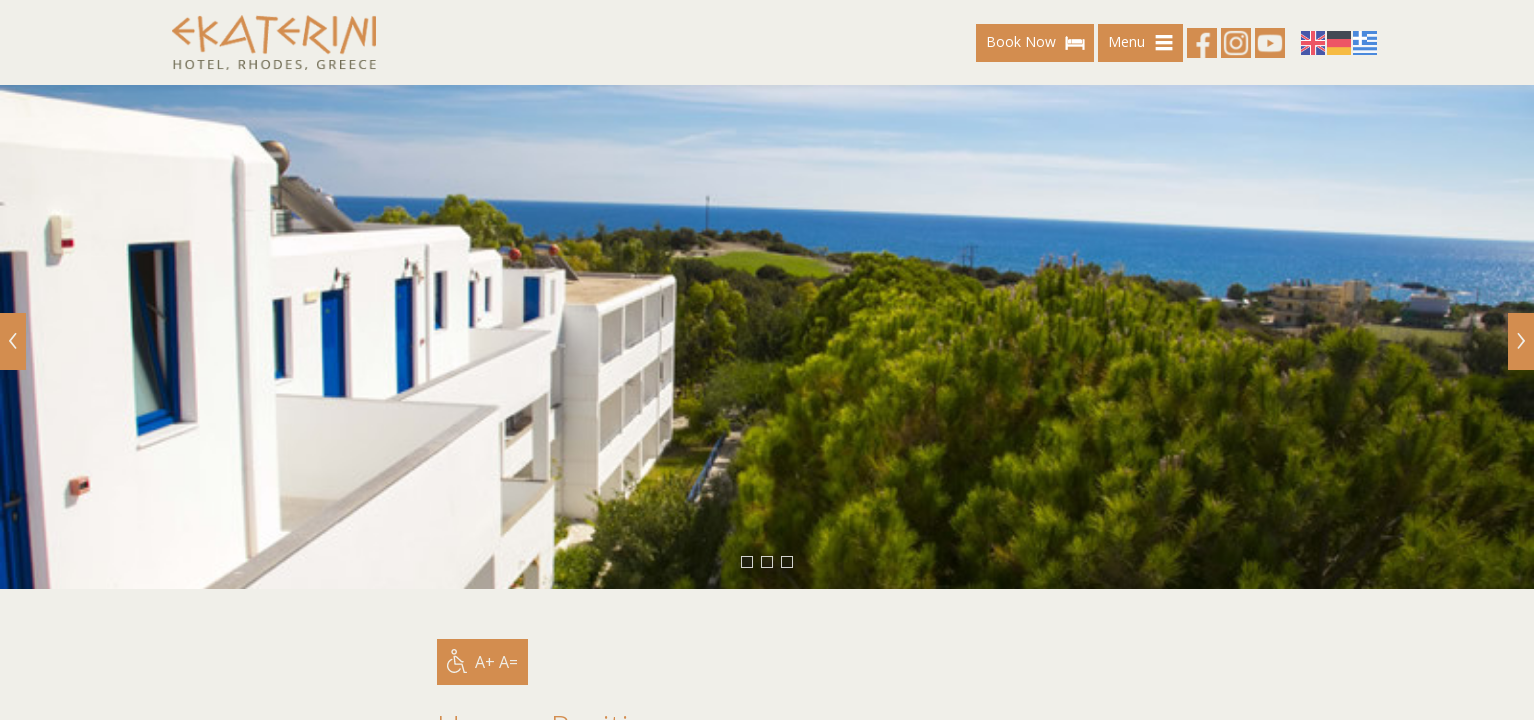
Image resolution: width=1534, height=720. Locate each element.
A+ (485, 662)
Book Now (1038, 43)
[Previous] (13, 341)
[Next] (1521, 341)
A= (508, 662)
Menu (1143, 43)
